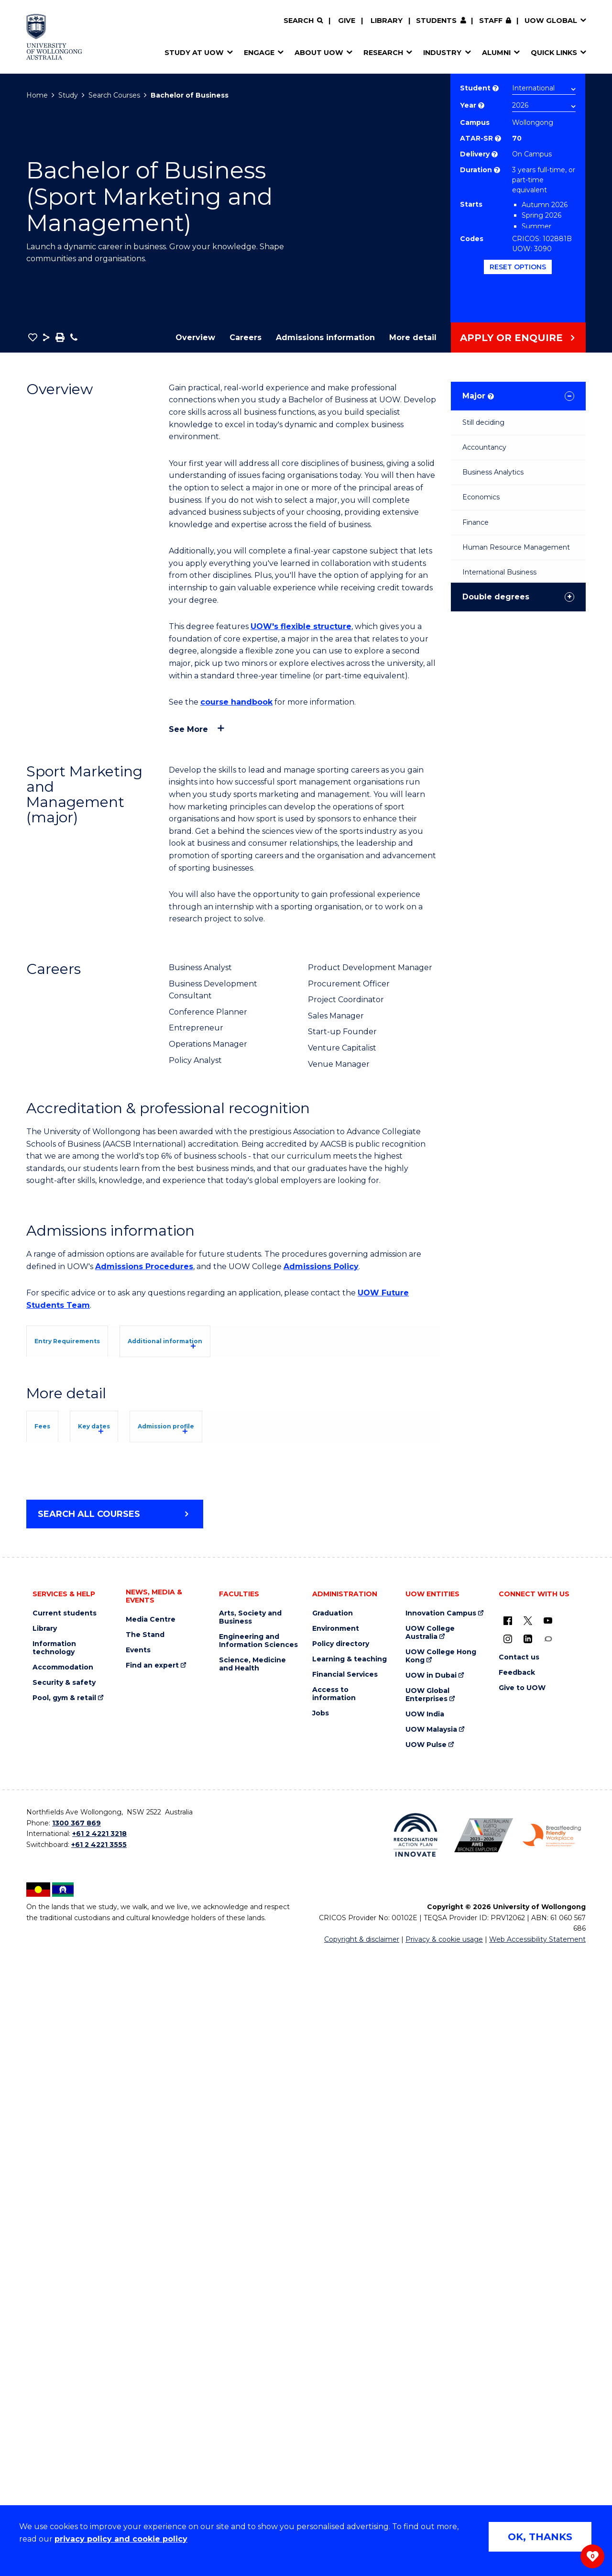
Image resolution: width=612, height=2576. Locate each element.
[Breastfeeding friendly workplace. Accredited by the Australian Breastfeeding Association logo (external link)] (552, 2459)
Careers (246, 337)
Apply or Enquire (511, 337)
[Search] (303, 21)
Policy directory (340, 2268)
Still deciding (483, 422)
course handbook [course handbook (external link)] (236, 702)
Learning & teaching (349, 2283)
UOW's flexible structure (301, 626)
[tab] (88, 1340)
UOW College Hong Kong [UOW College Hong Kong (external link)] (440, 2280)
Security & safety (64, 2307)
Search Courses (114, 95)
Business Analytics (493, 472)
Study (68, 95)
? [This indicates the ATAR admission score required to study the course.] (498, 138)
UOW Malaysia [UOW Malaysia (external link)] (431, 2354)
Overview (195, 337)
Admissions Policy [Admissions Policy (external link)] (321, 1266)
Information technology (54, 2272)
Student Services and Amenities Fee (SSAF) (126, 2044)
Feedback (517, 2297)
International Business (499, 572)
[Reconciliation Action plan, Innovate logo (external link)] (415, 2459)
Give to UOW (522, 2312)
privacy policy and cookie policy (121, 2538)
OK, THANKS (540, 2537)
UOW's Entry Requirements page (288, 1453)
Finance (475, 522)
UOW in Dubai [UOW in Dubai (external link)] (431, 2300)
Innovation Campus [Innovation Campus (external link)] (440, 2237)
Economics (481, 497)
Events (138, 2274)
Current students (65, 2237)
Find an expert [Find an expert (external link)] (152, 2290)
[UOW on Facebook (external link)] (508, 2244)
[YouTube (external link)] (548, 2244)
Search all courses (89, 2138)
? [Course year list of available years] (481, 105)
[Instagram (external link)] (508, 2263)
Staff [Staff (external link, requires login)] (491, 20)
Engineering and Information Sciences (258, 2265)
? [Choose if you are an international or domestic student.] (495, 88)
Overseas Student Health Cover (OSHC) (117, 2032)
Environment (335, 2253)
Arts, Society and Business (250, 2241)
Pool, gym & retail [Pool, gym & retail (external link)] (64, 2322)
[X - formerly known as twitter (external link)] (528, 2244)
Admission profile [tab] (249, 1804)
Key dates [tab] (139, 1804)
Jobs (320, 2337)
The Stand (145, 2259)
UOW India (424, 2338)
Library (387, 20)
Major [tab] (478, 395)
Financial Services (345, 2299)
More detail (413, 337)
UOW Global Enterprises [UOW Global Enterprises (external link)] (427, 2319)
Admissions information (325, 337)
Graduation (332, 2237)
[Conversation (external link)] (548, 2263)
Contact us (519, 2281)
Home (37, 95)
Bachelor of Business (190, 95)
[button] (32, 337)
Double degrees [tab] (495, 596)
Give (346, 20)
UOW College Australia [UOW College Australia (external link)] (430, 2257)
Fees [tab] (56, 1804)
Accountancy (484, 447)
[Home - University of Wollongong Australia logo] (54, 37)
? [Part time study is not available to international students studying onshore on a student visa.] (497, 170)
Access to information (334, 2318)
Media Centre (150, 2244)
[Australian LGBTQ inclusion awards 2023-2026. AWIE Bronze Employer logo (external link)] (483, 2459)
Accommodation (63, 2292)
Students (436, 20)
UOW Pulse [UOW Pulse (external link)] (426, 2369)
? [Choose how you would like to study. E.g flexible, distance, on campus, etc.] (494, 154)
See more (188, 729)
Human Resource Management (516, 547)
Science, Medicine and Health (252, 2288)
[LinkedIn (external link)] (528, 2263)
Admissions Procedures (144, 1266)
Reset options (518, 267)
